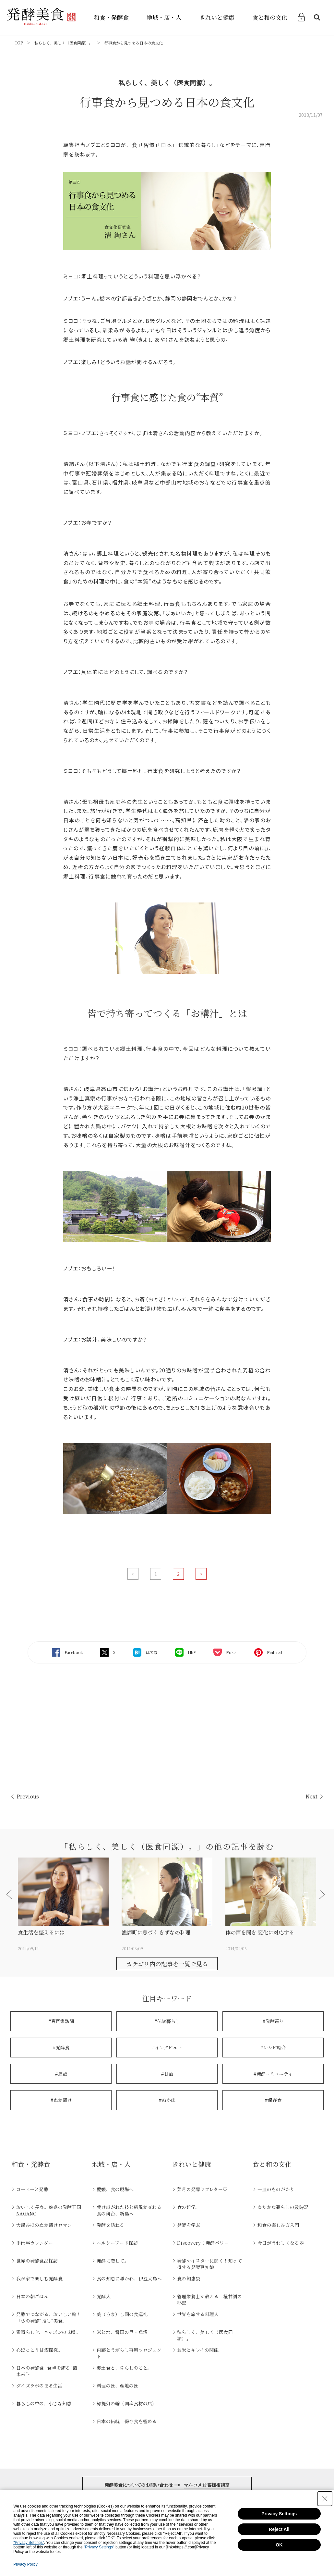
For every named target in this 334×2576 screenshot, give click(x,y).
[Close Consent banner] (325, 2499)
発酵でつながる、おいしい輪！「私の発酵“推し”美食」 (48, 2317)
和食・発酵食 (111, 17)
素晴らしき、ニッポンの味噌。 (48, 2332)
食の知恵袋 (188, 2278)
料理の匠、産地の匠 (117, 2385)
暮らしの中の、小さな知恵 (43, 2403)
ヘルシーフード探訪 (117, 2242)
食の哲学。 (188, 2207)
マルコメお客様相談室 (207, 2485)
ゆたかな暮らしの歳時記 (282, 2207)
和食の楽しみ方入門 (278, 2225)
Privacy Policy (25, 2564)
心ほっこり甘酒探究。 (39, 2350)
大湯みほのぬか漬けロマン (44, 2225)
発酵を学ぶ (188, 2225)
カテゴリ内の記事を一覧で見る (167, 1963)
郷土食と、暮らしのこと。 (124, 2367)
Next (311, 1796)
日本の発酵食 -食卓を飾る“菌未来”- (46, 2370)
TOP (19, 42)
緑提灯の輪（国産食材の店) (125, 2403)
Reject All (279, 2529)
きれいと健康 (216, 17)
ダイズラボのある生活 (39, 2385)
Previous (28, 1796)
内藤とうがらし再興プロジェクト (129, 2353)
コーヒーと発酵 (32, 2189)
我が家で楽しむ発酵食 (39, 2278)
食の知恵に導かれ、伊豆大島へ (129, 2278)
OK (279, 2544)
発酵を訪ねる (111, 2225)
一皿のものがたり (275, 2189)
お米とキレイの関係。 (200, 2350)
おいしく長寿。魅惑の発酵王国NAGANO (48, 2210)
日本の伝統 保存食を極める (127, 2421)
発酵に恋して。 (113, 2260)
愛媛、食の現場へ (115, 2189)
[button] (10, 1894)
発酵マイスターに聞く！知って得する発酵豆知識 (209, 2263)
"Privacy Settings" (28, 2542)
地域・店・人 (164, 17)
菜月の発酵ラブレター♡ (202, 2189)
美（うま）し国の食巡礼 (122, 2314)
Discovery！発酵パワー (203, 2242)
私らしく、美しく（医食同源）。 (63, 42)
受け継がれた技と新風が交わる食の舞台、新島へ (129, 2210)
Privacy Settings (279, 2513)
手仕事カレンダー (34, 2242)
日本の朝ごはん (32, 2296)
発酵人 (104, 2296)
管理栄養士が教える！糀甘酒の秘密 (209, 2299)
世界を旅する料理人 (198, 2314)
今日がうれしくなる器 (280, 2242)
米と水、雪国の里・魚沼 (122, 2332)
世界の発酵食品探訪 (37, 2260)
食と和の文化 (269, 17)
